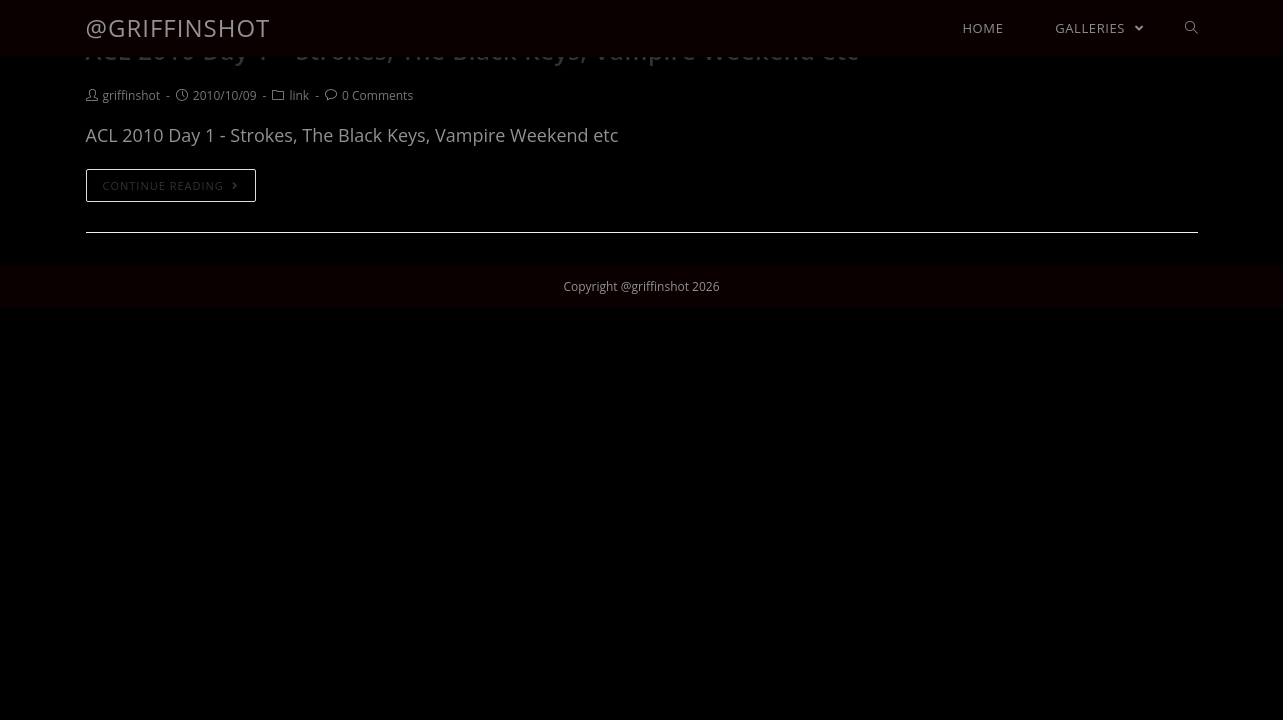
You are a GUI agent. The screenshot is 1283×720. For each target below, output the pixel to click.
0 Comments (377, 95)
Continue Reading (171, 185)
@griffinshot (178, 27)
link (299, 95)
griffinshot (131, 95)
